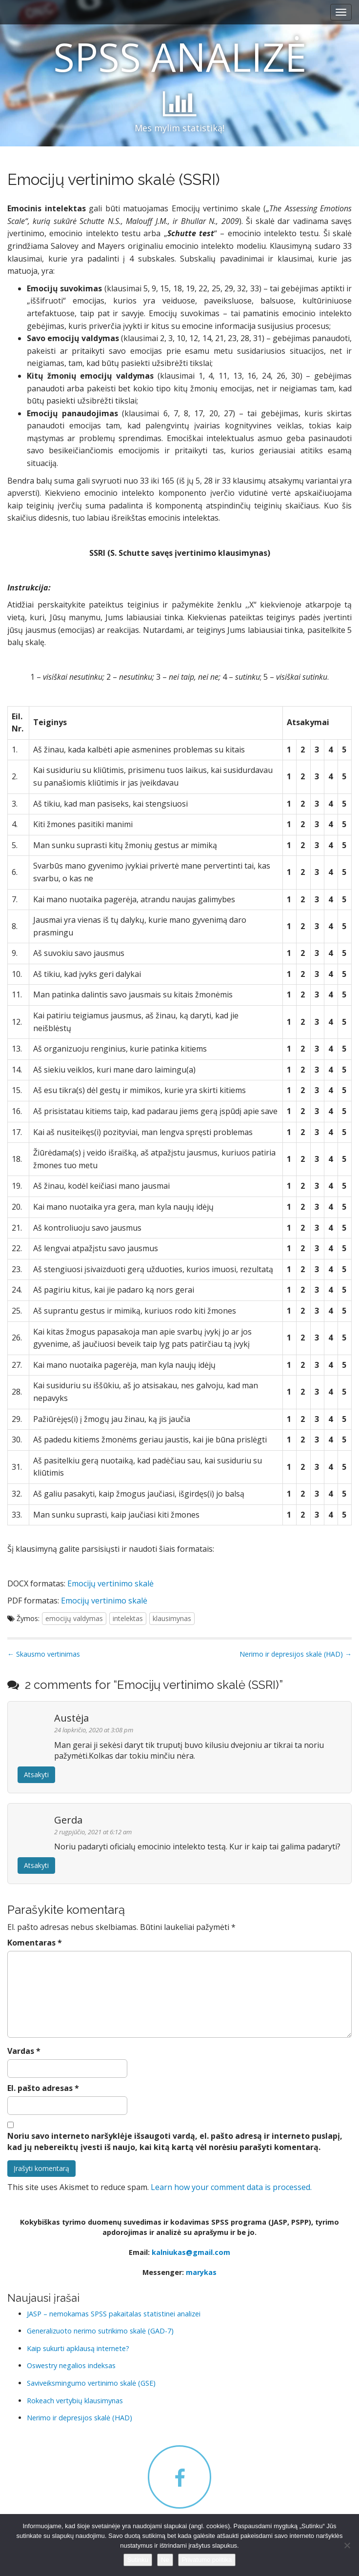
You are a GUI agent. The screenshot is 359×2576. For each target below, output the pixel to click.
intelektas (128, 1618)
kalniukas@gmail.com (191, 2252)
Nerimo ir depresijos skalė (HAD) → (295, 1654)
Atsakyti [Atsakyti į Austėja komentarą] (36, 1774)
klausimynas (172, 1618)
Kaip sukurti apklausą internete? (78, 2348)
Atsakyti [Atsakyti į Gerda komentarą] (36, 1865)
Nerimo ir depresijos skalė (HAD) (79, 2417)
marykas (201, 2272)
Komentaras (34, 1942)
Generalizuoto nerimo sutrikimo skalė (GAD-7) (100, 2330)
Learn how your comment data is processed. (231, 2187)
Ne (165, 2559)
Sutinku (137, 2559)
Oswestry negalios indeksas (71, 2365)
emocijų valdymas (74, 1618)
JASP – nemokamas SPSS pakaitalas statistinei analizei (113, 2313)
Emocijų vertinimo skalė (110, 1583)
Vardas (23, 2051)
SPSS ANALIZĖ (179, 56)
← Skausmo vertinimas (43, 1654)
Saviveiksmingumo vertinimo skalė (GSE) (91, 2383)
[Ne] (347, 2545)
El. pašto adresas (43, 2088)
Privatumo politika (207, 2559)
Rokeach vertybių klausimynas (75, 2400)
